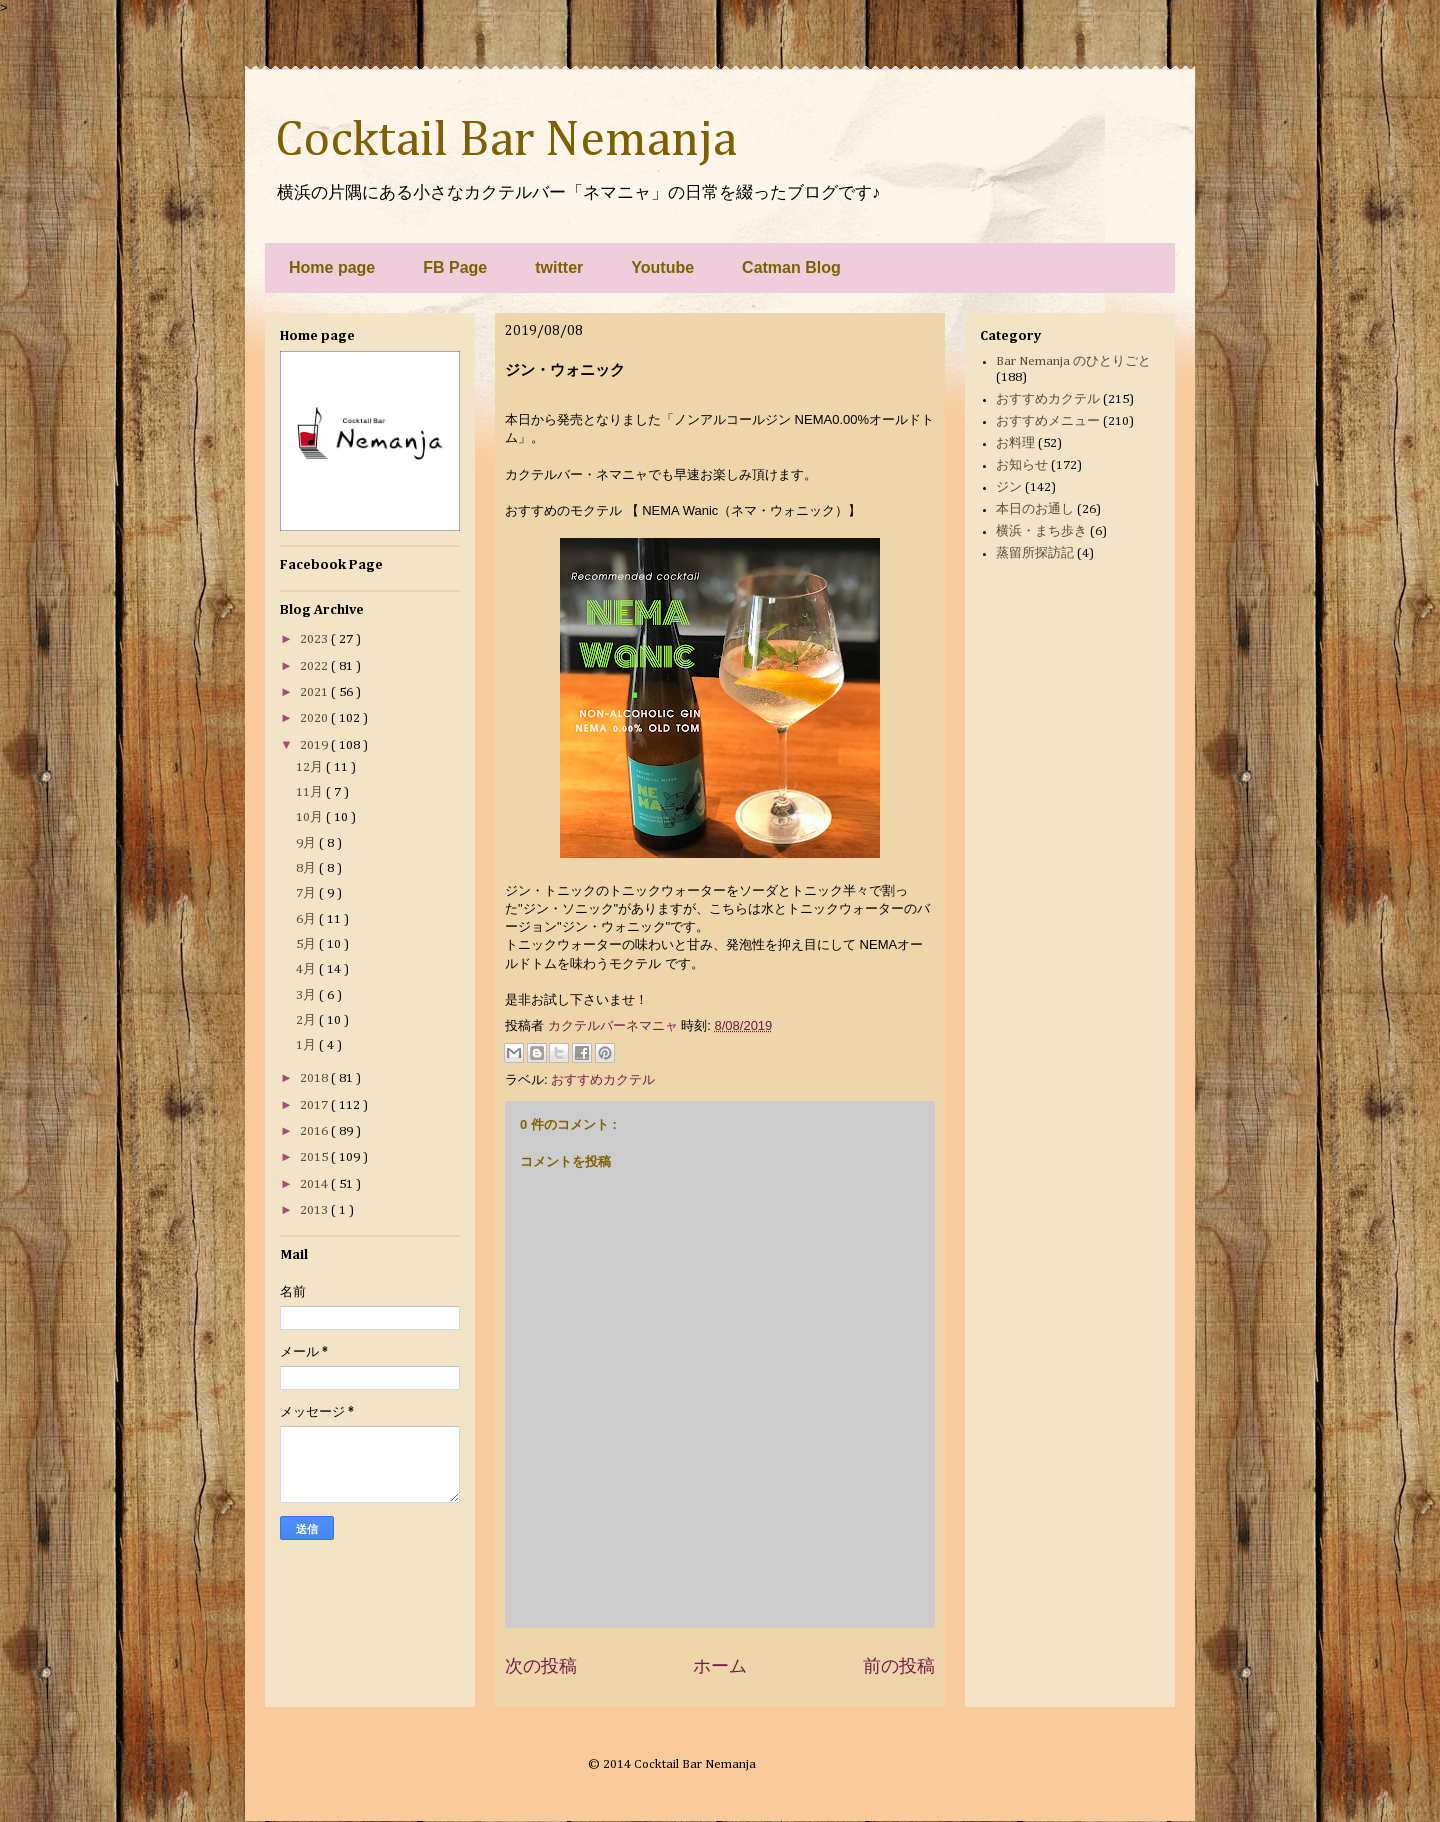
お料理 (1015, 443)
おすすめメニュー (1048, 421)
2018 (315, 1078)
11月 (311, 792)
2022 (315, 666)
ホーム (720, 1666)
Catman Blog (791, 267)
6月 (307, 919)
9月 (307, 843)
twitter (559, 267)
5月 (307, 944)
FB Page (455, 267)
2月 (307, 1020)
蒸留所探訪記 (1035, 553)
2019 (315, 745)
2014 (315, 1184)
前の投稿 (899, 1666)
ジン (1009, 487)
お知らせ (1022, 465)
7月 (307, 893)
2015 (315, 1157)
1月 (307, 1045)
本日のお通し (1035, 509)
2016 (315, 1131)
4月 (307, 969)
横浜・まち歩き (1041, 531)
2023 (315, 639)
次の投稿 (541, 1666)
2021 (315, 692)
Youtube (662, 267)
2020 (315, 718)
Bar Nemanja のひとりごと (1073, 361)
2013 (315, 1210)
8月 (307, 868)
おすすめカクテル (603, 1079)
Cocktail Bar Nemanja (506, 141)
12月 (311, 767)
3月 (307, 995)
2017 (315, 1105)
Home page (332, 267)
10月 (311, 817)
